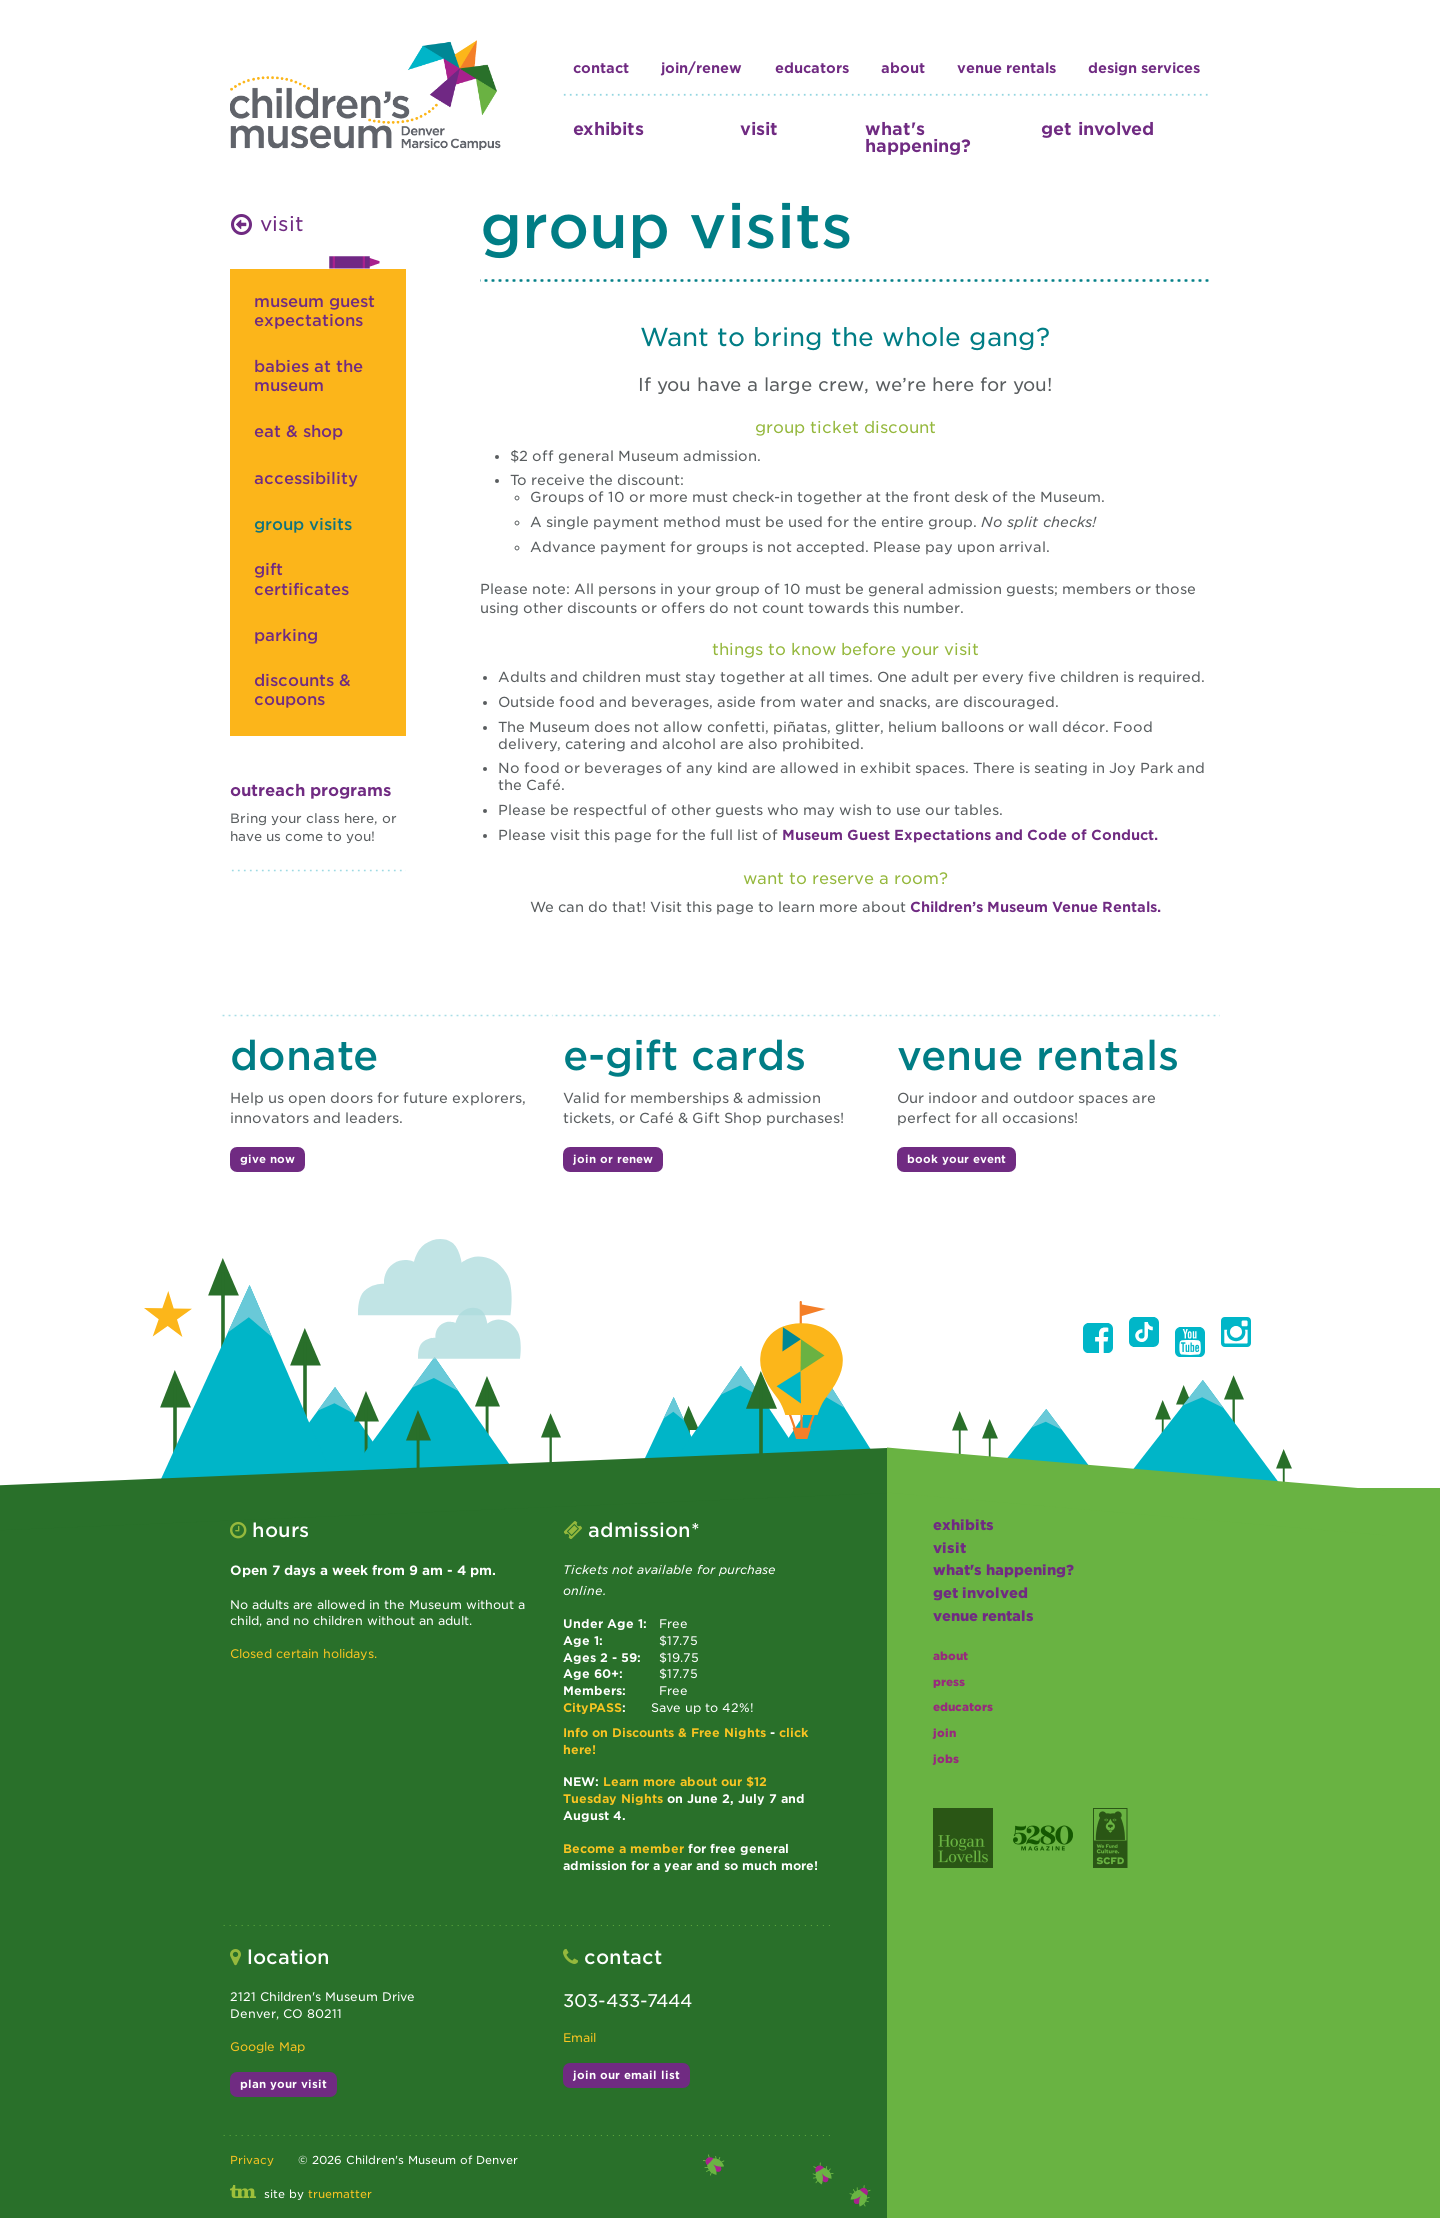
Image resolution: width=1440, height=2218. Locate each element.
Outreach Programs (310, 790)
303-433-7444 (627, 2000)
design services (1144, 68)
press (949, 1682)
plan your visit (283, 2084)
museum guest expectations (314, 311)
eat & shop (298, 431)
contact (601, 68)
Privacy (252, 2160)
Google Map (267, 2046)
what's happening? (918, 137)
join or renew (613, 1159)
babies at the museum (308, 376)
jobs (946, 1759)
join (944, 1733)
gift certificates (301, 579)
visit (759, 128)
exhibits (608, 128)
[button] (1098, 1338)
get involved (1097, 128)
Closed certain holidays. (303, 1653)
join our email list (626, 2075)
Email (579, 2037)
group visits (303, 524)
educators (812, 68)
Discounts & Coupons (302, 690)
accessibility (306, 478)
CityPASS (592, 1707)
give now (267, 1159)
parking (286, 635)
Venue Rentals (1006, 68)
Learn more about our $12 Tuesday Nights (665, 1790)
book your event (956, 1159)
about (903, 68)
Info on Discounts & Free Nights (664, 1732)
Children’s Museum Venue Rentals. (1035, 907)
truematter (340, 2194)
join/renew (701, 68)
